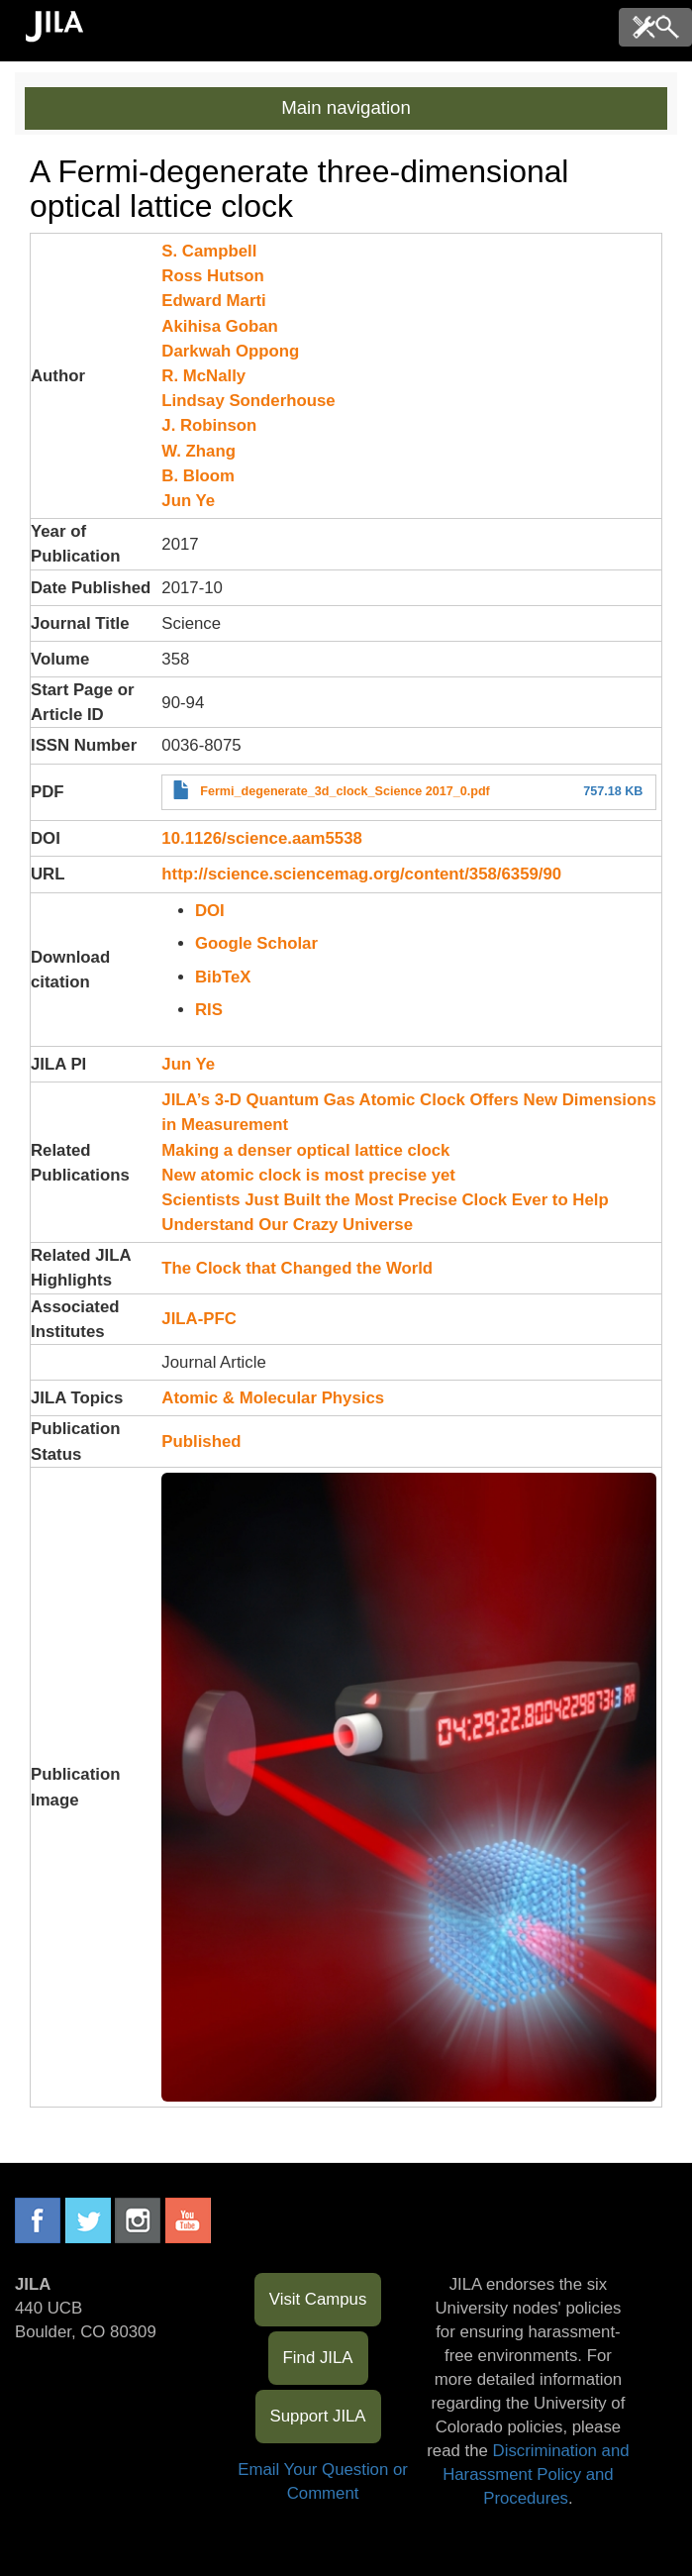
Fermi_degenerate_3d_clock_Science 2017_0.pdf (345, 791)
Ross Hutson (212, 275)
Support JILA (318, 2416)
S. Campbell (208, 251)
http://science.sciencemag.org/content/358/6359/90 (361, 874)
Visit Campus (318, 2299)
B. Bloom (198, 475)
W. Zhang (198, 451)
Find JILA (318, 2357)
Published (201, 1441)
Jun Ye (188, 500)
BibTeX (223, 977)
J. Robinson (208, 425)
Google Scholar (256, 943)
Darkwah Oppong (230, 351)
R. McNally (203, 375)
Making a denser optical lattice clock (305, 1150)
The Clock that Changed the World (297, 1268)
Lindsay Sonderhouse (248, 400)
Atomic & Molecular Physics (272, 1398)
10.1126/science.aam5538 (261, 838)
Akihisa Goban (219, 326)
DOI (210, 910)
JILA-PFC (199, 1318)
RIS (209, 1009)
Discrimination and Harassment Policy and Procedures (536, 2474)
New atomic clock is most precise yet (308, 1175)
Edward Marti (213, 300)
